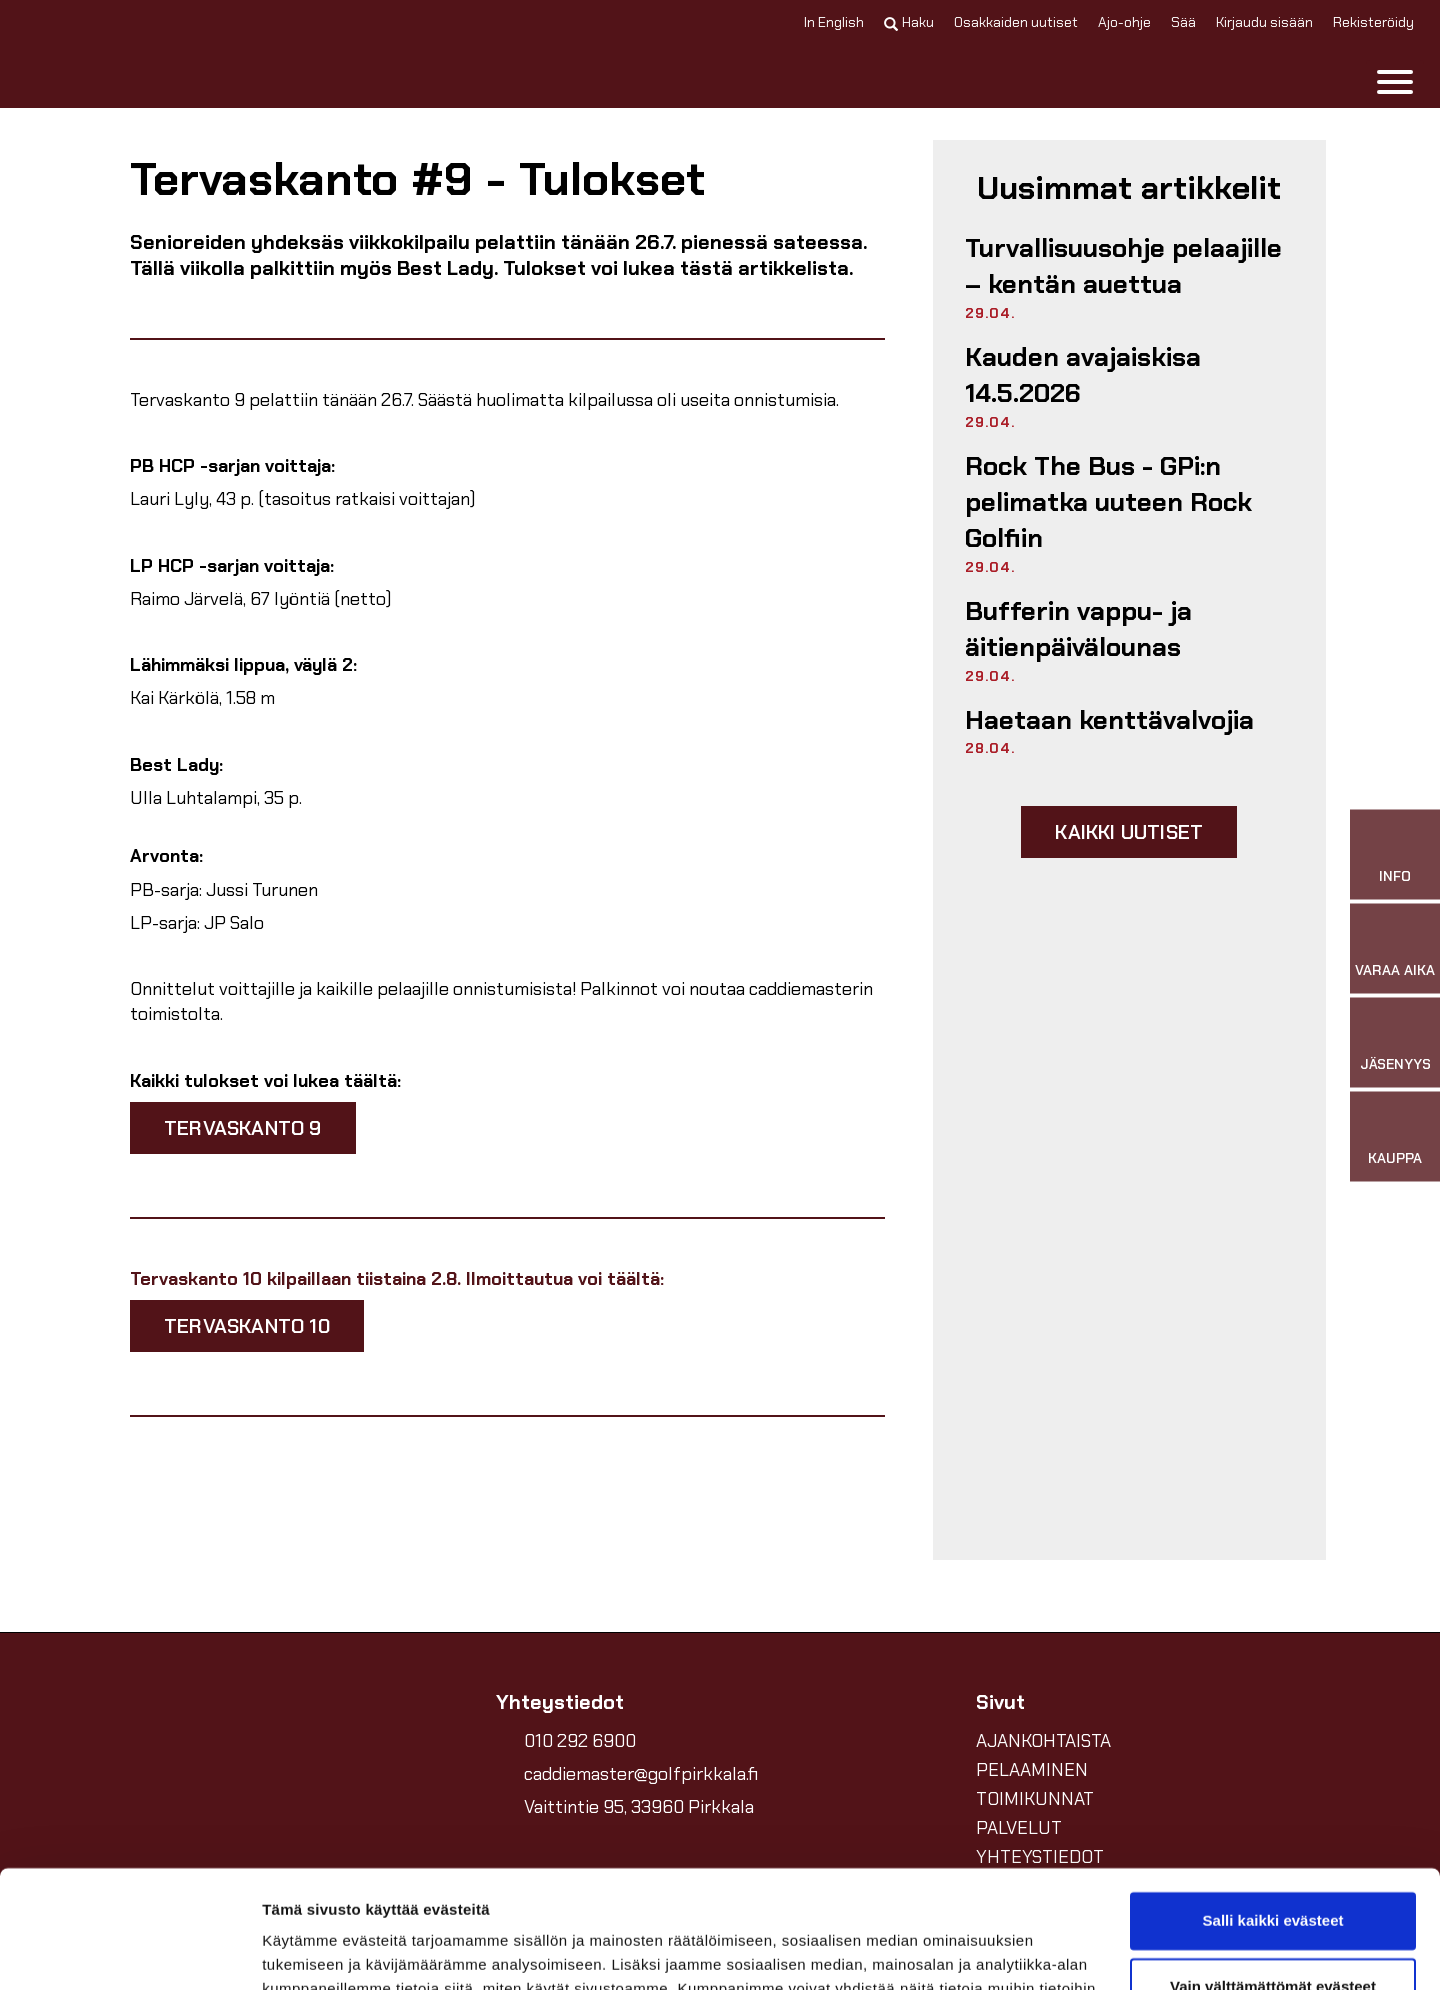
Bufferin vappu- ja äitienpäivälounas (1078, 629)
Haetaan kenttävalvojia (1109, 720)
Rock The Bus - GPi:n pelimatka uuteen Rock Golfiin (1108, 502)
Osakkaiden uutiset (1016, 22)
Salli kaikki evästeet (1273, 1803)
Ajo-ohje (1124, 22)
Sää (1183, 22)
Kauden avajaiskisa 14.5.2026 (1083, 375)
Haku (909, 22)
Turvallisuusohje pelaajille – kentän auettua (1123, 266)
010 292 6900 (580, 1741)
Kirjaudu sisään (1264, 22)
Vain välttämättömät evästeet (1273, 1868)
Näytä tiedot (305, 1950)
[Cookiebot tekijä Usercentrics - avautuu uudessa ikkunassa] (129, 1951)
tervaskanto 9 (243, 1128)
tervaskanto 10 (247, 1326)
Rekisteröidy (1373, 22)
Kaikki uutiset (1129, 832)
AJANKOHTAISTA (1043, 1741)
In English (834, 22)
